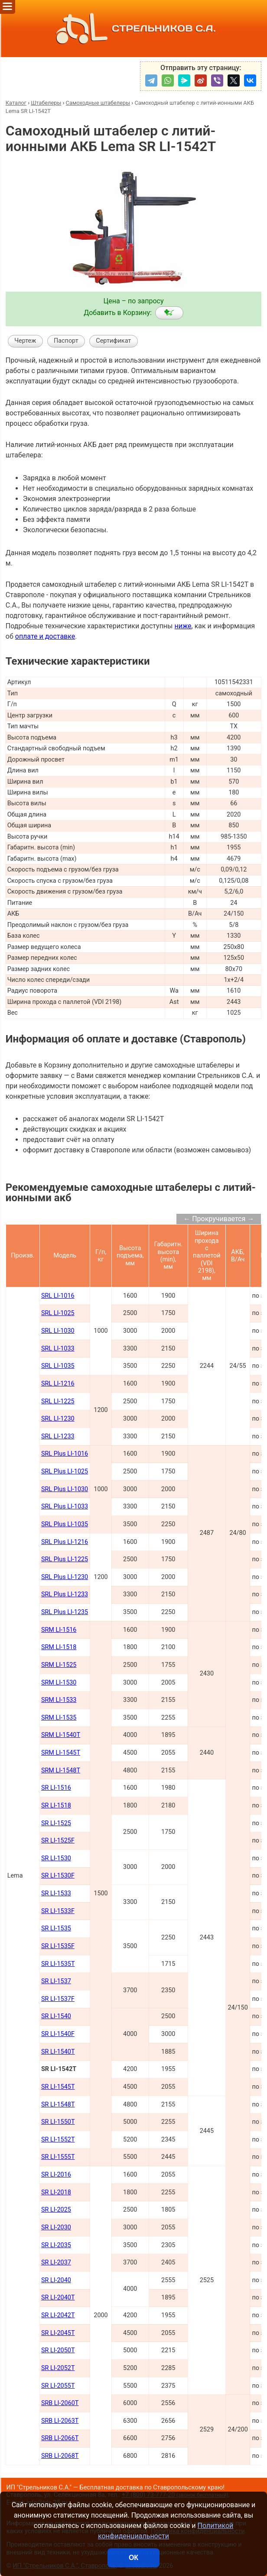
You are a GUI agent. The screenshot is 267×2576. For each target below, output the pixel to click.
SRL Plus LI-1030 (64, 1489)
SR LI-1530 (56, 1858)
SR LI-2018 (56, 2192)
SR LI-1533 (56, 1893)
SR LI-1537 (56, 1981)
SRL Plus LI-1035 (64, 1524)
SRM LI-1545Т (60, 1752)
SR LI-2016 (56, 2174)
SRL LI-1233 (58, 1436)
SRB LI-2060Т (60, 2403)
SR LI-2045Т (58, 2333)
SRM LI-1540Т (60, 1735)
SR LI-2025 (56, 2209)
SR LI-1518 (56, 1805)
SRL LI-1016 (58, 1295)
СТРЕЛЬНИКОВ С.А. (133, 28)
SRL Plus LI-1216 (64, 1542)
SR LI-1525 (56, 1823)
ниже (182, 626)
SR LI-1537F (58, 1999)
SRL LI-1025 (58, 1313)
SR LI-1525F (58, 1840)
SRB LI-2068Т (60, 2456)
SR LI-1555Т (58, 2157)
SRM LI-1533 (59, 1700)
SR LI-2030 (56, 2227)
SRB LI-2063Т (60, 2421)
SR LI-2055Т (58, 2385)
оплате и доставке (45, 636)
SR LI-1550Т (58, 2122)
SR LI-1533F (58, 1911)
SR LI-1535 (56, 1928)
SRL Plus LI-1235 (64, 1612)
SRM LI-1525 (59, 1665)
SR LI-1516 (56, 1787)
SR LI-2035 (56, 2245)
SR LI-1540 (56, 2016)
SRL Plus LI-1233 (64, 1594)
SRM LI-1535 (59, 1717)
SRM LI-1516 (59, 1630)
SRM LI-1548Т (60, 1770)
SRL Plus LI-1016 (64, 1453)
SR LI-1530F (58, 1875)
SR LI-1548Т (58, 2104)
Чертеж (25, 340)
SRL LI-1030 (58, 1331)
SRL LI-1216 (58, 1383)
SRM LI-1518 (59, 1647)
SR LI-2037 (56, 2262)
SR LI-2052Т (58, 2368)
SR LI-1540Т (58, 2051)
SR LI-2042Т (58, 2315)
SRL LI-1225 (58, 1401)
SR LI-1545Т (58, 2086)
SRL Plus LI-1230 (64, 1577)
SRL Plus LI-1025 (64, 1471)
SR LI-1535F (58, 1946)
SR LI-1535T (58, 1964)
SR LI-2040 (56, 2280)
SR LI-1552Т (58, 2139)
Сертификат (113, 340)
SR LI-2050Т (58, 2350)
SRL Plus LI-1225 (64, 1559)
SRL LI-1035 (58, 1366)
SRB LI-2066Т (60, 2438)
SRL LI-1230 (58, 1418)
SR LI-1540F (58, 2034)
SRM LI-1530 (59, 1682)
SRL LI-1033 (58, 1348)
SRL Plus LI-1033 (64, 1506)
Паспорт (66, 340)
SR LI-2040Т (58, 2297)
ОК (133, 2557)
